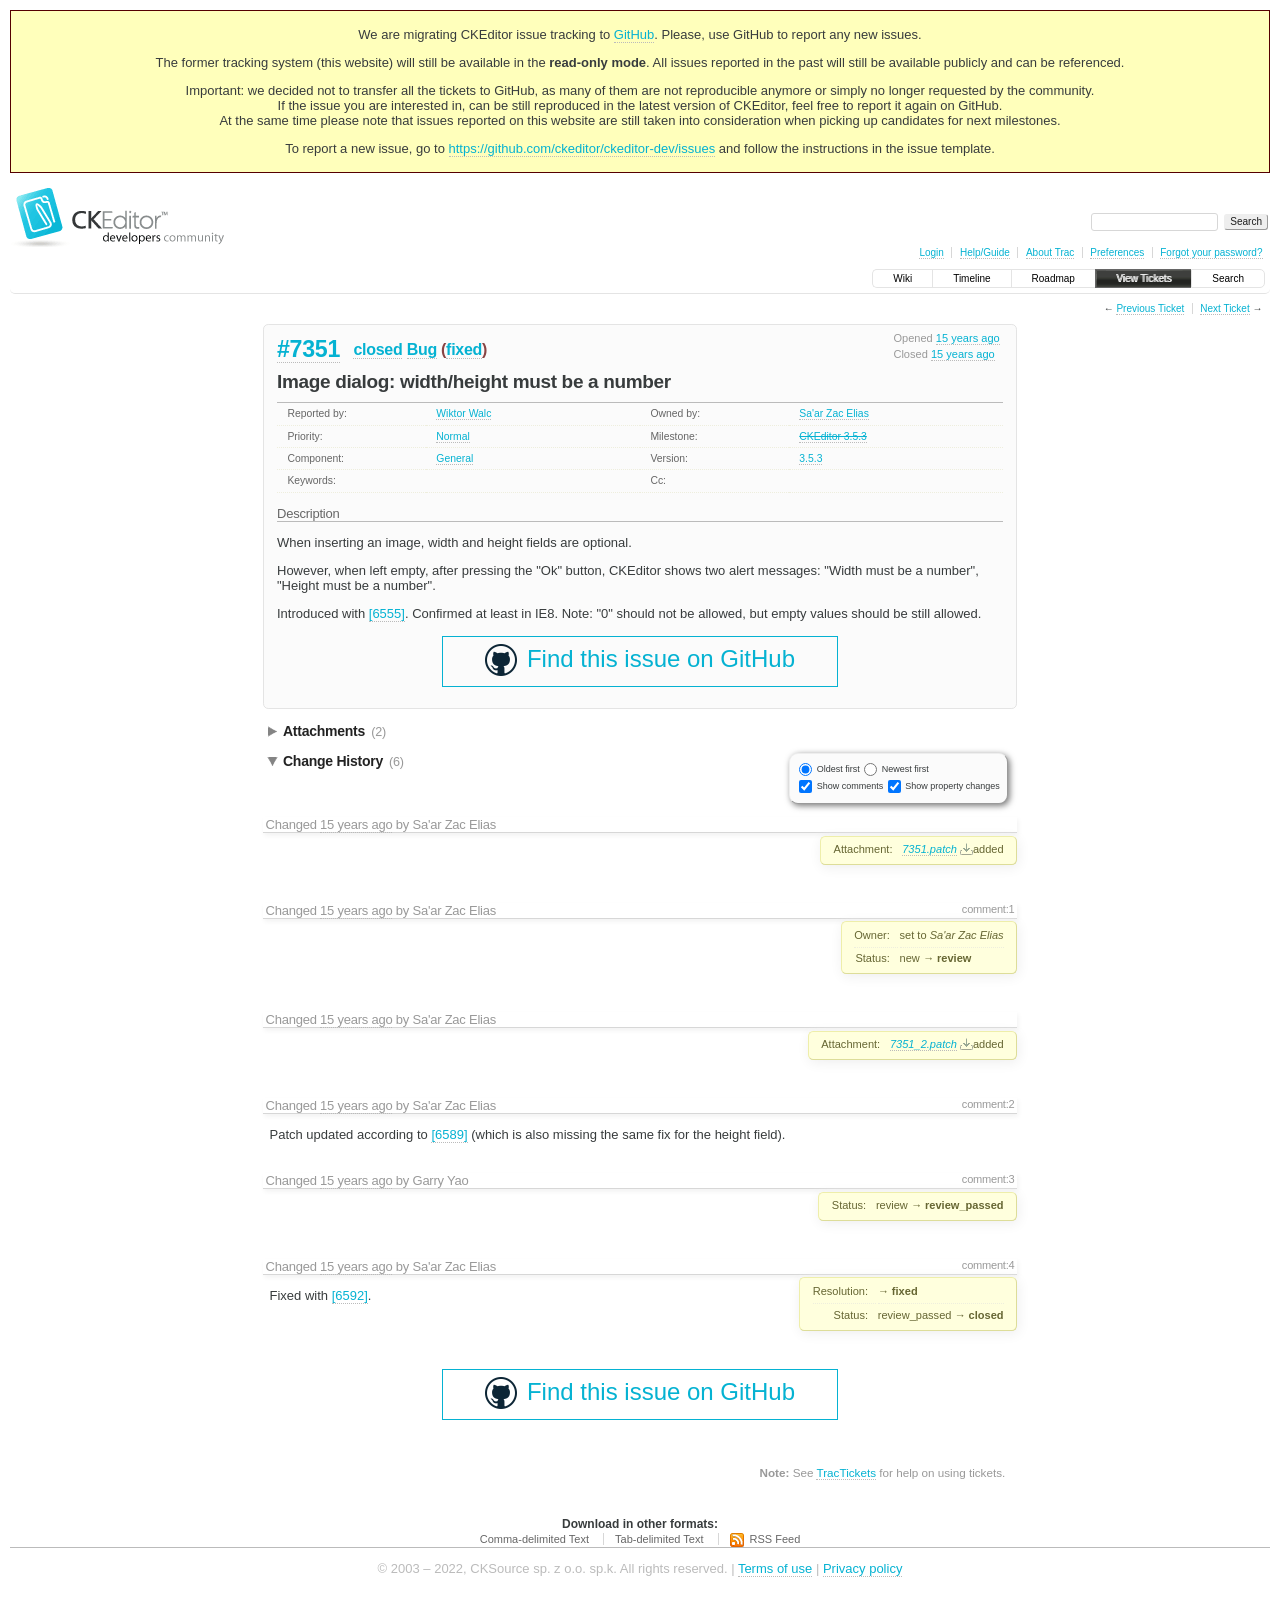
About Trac (1050, 252)
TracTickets (846, 1472)
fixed (464, 349)
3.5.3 (810, 458)
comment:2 (988, 1104)
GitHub (634, 34)
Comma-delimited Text (534, 1539)
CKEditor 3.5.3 (833, 436)
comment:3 (988, 1179)
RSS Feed (775, 1539)
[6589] (449, 1134)
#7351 (308, 349)
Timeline (971, 278)
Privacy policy (862, 1568)
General (454, 458)
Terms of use (775, 1568)
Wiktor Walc (463, 413)
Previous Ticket (1150, 308)
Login (931, 252)
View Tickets (1143, 278)
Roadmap (1053, 278)
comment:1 (988, 909)
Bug (422, 349)
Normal (453, 436)
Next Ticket (1224, 308)
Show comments (850, 786)
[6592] (350, 1295)
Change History (343, 761)
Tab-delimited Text (659, 1539)
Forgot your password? (1211, 252)
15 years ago (968, 338)
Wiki (902, 278)
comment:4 (988, 1265)
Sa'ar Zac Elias (834, 413)
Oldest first (838, 769)
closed (377, 349)
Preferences (1117, 252)
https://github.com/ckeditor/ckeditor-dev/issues (582, 148)
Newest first (905, 769)
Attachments (334, 731)
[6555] (387, 613)
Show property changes (952, 786)
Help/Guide (985, 252)
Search (1228, 278)
